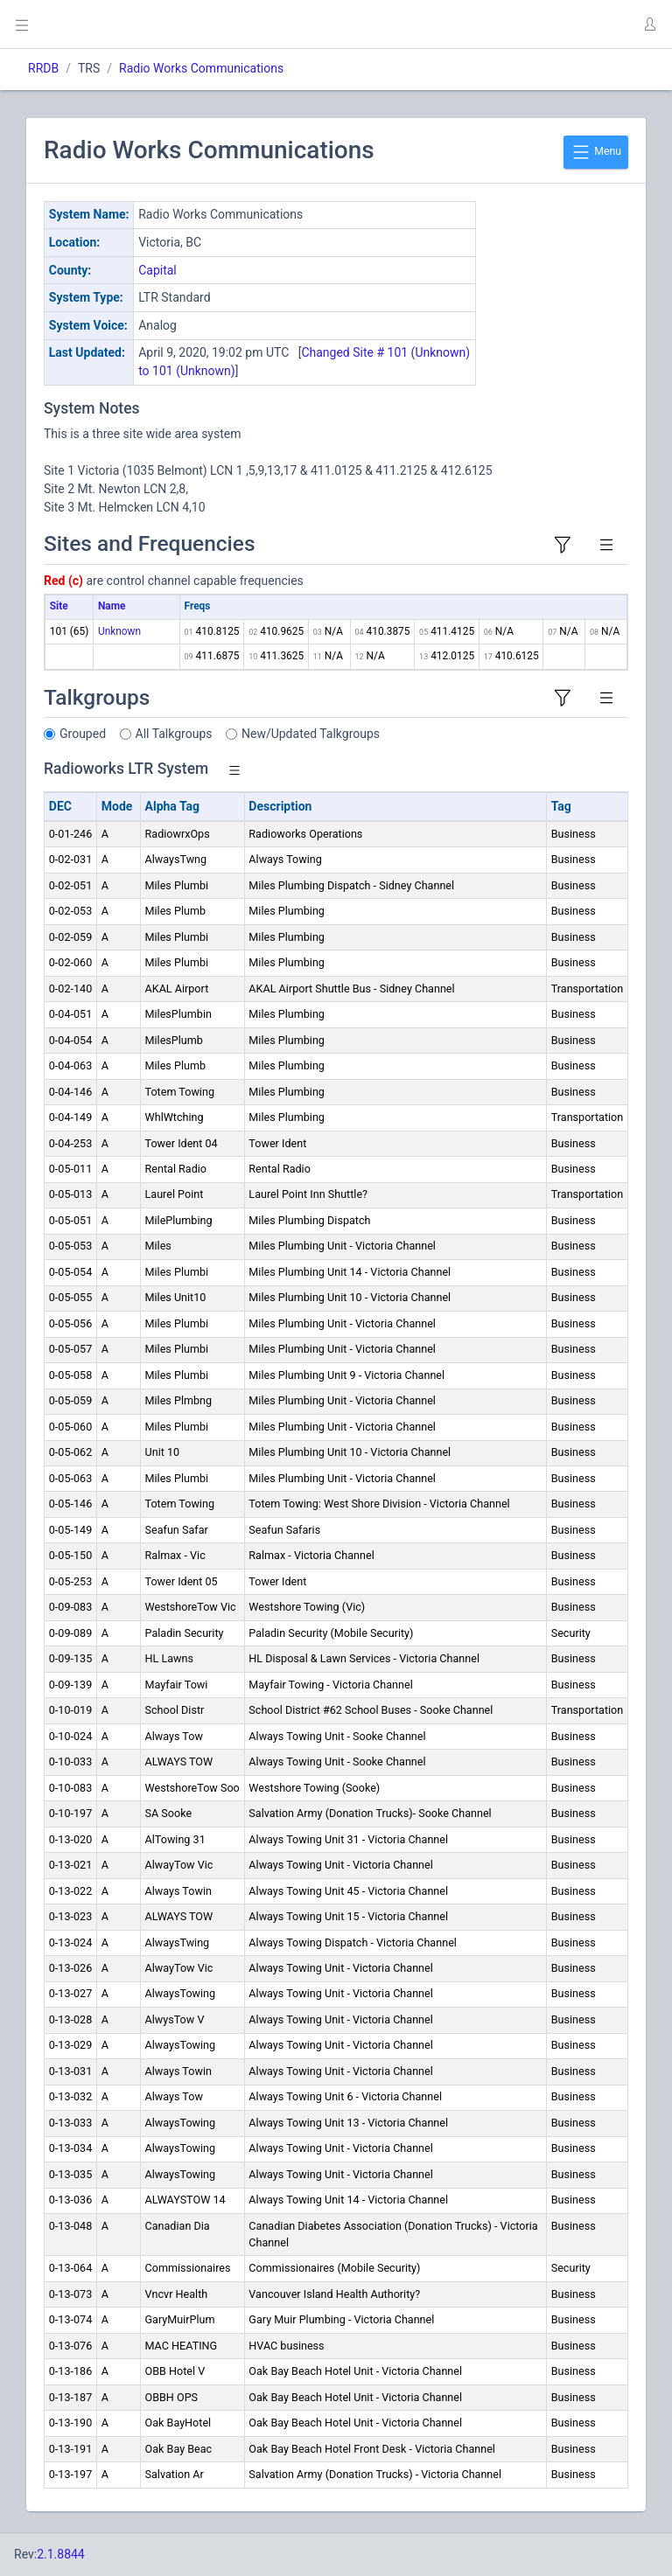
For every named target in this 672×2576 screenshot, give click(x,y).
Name (111, 606)
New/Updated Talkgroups (311, 734)
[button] (649, 24)
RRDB (43, 68)
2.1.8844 (61, 2554)
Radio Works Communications (201, 68)
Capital (157, 270)
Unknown (119, 631)
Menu (595, 152)
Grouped (83, 734)
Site (59, 606)
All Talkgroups (174, 734)
